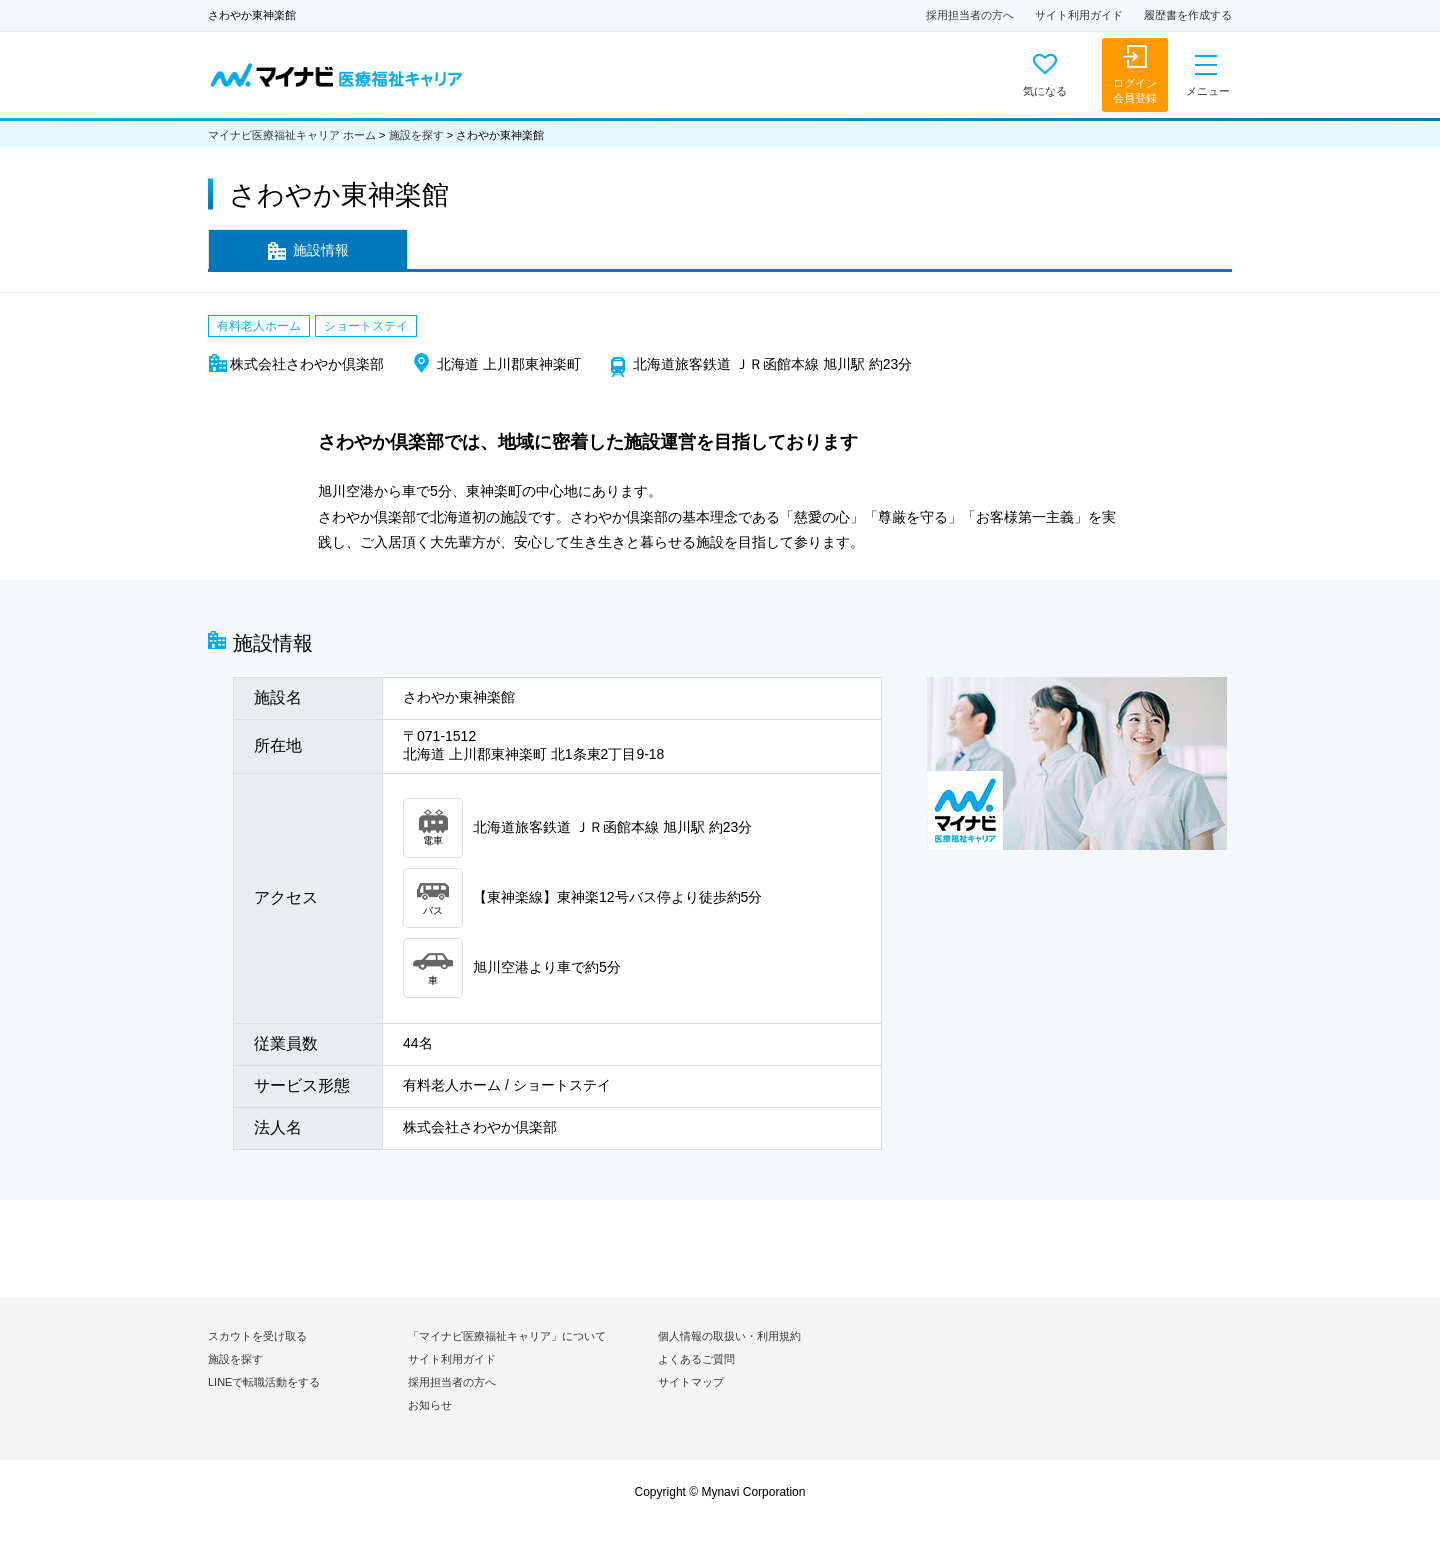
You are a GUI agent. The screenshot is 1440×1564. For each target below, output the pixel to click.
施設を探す (416, 135)
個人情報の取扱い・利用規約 (729, 1336)
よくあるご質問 (696, 1359)
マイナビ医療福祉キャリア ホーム (292, 135)
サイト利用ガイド (1079, 15)
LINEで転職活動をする (264, 1382)
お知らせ (430, 1405)
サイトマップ (691, 1382)
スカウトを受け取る (257, 1336)
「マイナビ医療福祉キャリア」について (507, 1336)
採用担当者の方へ (970, 15)
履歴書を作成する (1188, 15)
